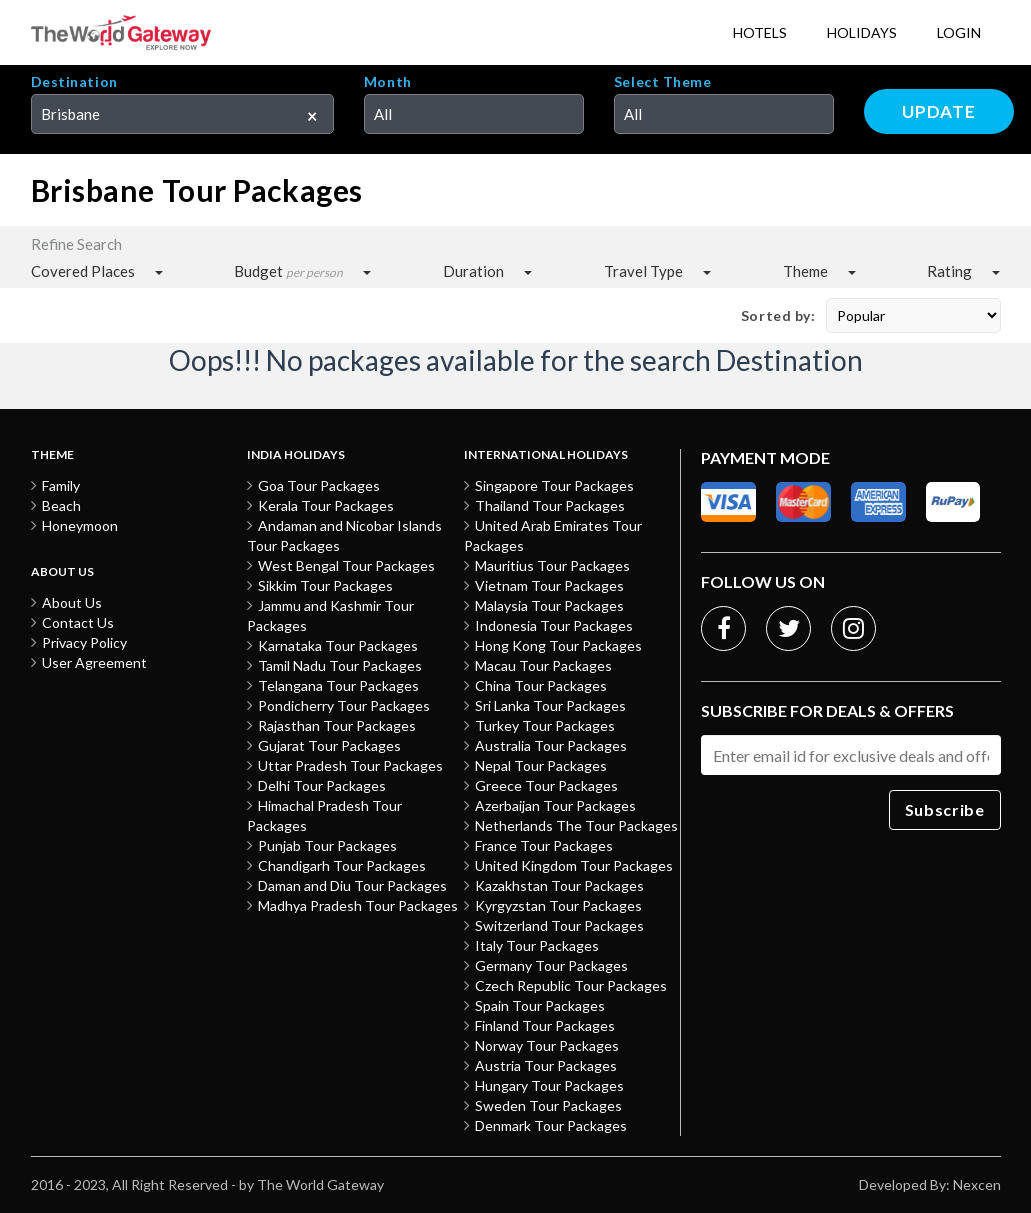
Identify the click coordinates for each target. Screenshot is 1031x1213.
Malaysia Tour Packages (549, 605)
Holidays (862, 32)
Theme (805, 271)
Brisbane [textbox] (70, 114)
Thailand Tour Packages (550, 505)
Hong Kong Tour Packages (558, 645)
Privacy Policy (84, 642)
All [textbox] (383, 114)
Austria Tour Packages (546, 1065)
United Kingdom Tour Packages (574, 865)
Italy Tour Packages (537, 945)
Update (938, 111)
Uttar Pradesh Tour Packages (350, 765)
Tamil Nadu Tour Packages (340, 665)
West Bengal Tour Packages (346, 565)
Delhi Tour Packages (322, 785)
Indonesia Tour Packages (554, 625)
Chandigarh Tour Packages (342, 865)
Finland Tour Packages (545, 1025)
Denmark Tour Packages (551, 1125)
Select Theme (663, 82)
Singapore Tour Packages (554, 485)
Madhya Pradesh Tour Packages (358, 905)
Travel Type (643, 271)
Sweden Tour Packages (548, 1105)
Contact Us (78, 622)
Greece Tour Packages (546, 785)
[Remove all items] (305, 112)
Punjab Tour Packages (327, 845)
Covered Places (83, 271)
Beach (61, 505)
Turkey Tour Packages (545, 725)
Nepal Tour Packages (541, 765)
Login (959, 32)
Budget (288, 271)
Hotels (760, 32)
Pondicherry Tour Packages (344, 705)
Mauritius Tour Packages (552, 565)
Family (61, 485)
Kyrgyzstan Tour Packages (558, 905)
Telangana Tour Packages (338, 685)
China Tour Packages (541, 685)
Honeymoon (80, 525)
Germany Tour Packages (551, 965)
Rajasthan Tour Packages (337, 725)
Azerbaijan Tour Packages (555, 805)
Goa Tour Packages (319, 485)
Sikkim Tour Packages (325, 585)
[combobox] (182, 114)
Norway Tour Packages (547, 1045)
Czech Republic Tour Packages (571, 985)
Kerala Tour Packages (326, 505)
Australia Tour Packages (551, 745)
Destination (74, 82)
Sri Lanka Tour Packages (550, 705)
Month (388, 82)
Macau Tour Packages (543, 665)
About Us (72, 602)
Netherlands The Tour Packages (576, 825)
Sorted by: (778, 315)
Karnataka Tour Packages (338, 645)
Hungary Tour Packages (549, 1085)
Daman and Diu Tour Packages (352, 885)
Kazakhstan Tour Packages (559, 885)
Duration (473, 271)
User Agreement (94, 662)
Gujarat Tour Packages (329, 745)
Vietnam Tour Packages (549, 585)
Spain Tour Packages (540, 1005)
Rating (949, 271)
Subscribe (945, 809)
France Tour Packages (544, 845)
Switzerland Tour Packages (559, 925)
